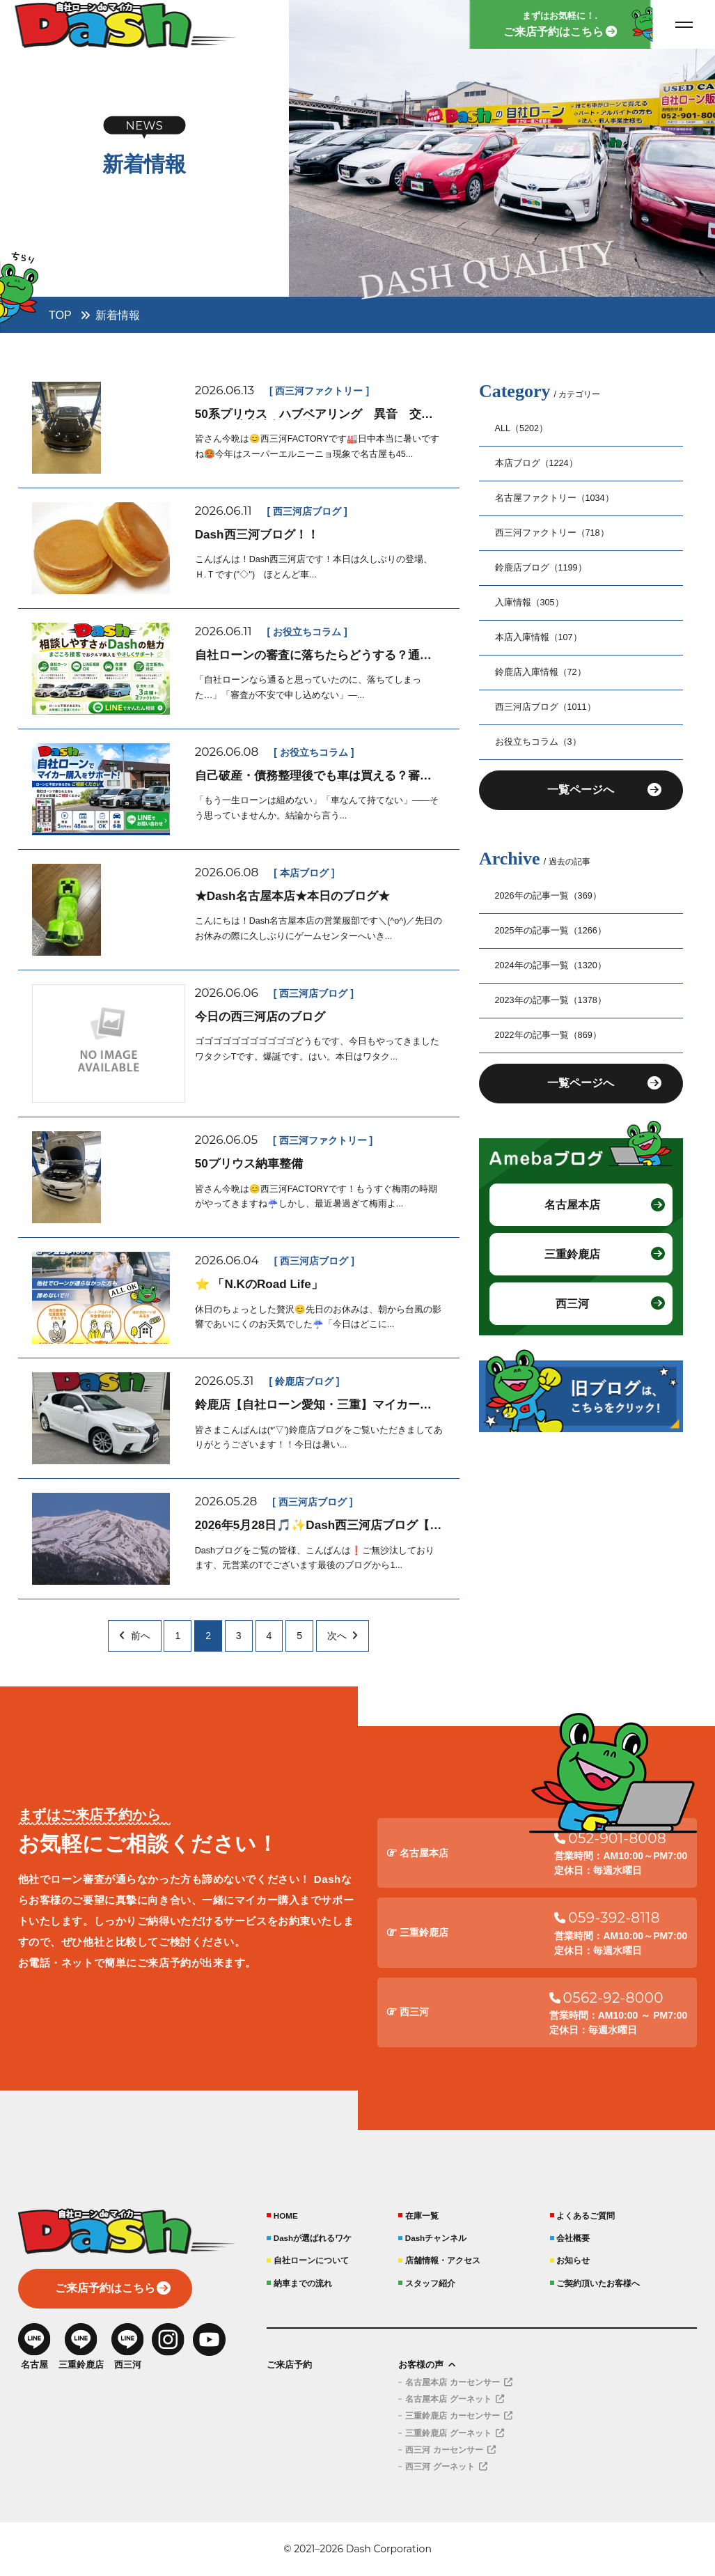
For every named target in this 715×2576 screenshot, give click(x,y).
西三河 (572, 1307)
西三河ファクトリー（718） (552, 533)
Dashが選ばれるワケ (313, 2237)
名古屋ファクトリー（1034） (554, 498)
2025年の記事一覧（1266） (550, 931)
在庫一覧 (422, 2215)
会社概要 (573, 2237)
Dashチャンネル (435, 2237)
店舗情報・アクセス (442, 2260)
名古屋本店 (572, 1206)
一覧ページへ (580, 790)
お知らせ (573, 2260)
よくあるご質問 (585, 2215)
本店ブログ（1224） (536, 463)
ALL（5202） (522, 428)
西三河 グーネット (446, 2467)
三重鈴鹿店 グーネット (454, 2433)
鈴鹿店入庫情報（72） (540, 672)
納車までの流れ (303, 2283)
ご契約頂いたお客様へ (598, 2283)
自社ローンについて (311, 2260)
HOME (286, 2215)
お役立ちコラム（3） (538, 742)
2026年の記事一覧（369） (548, 896)
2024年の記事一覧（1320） (550, 966)
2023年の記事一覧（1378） (550, 1001)
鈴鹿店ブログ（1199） (541, 568)
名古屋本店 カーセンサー (458, 2382)
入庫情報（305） (529, 602)
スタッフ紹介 (430, 2283)
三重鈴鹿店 (572, 1256)
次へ (342, 1635)
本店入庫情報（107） (538, 637)
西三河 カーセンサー (450, 2450)
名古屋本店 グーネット (454, 2399)
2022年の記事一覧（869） (548, 1036)
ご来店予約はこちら (105, 2289)
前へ (134, 1635)
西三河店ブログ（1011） (545, 707)
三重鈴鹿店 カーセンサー (458, 2416)
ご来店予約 (289, 2364)
